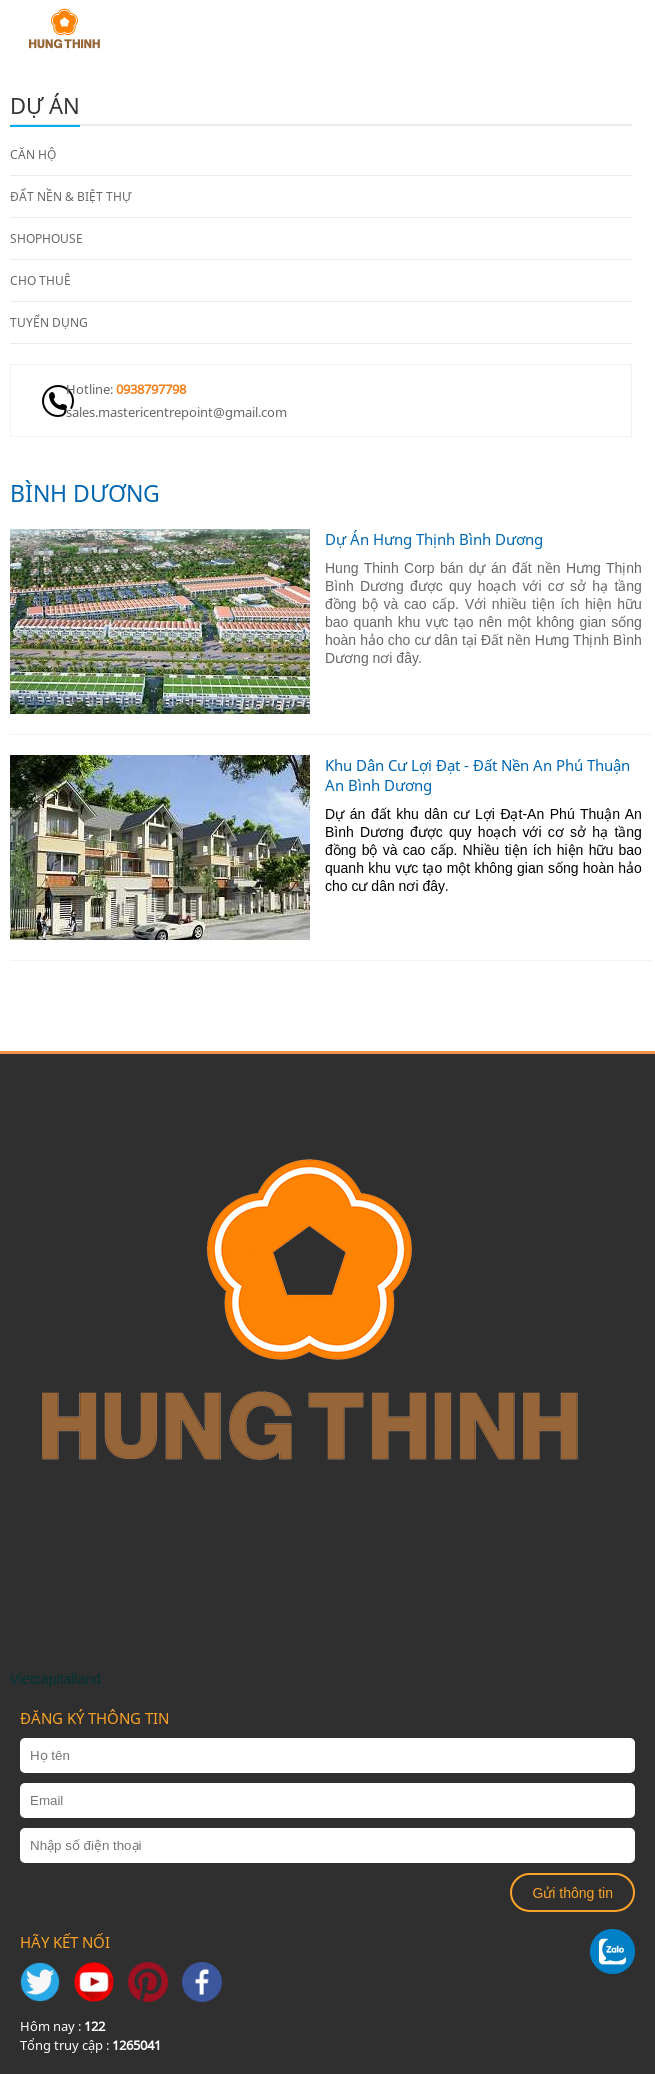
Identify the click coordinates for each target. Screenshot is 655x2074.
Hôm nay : (62, 2026)
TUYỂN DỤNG (49, 322)
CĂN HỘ (33, 154)
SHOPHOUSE (46, 238)
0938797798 (151, 389)
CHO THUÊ (40, 280)
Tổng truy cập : (90, 2045)
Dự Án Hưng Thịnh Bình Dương (434, 539)
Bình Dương (85, 493)
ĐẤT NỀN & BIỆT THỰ (70, 196)
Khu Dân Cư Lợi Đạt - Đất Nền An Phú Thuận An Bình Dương (477, 775)
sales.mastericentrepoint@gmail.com (176, 412)
